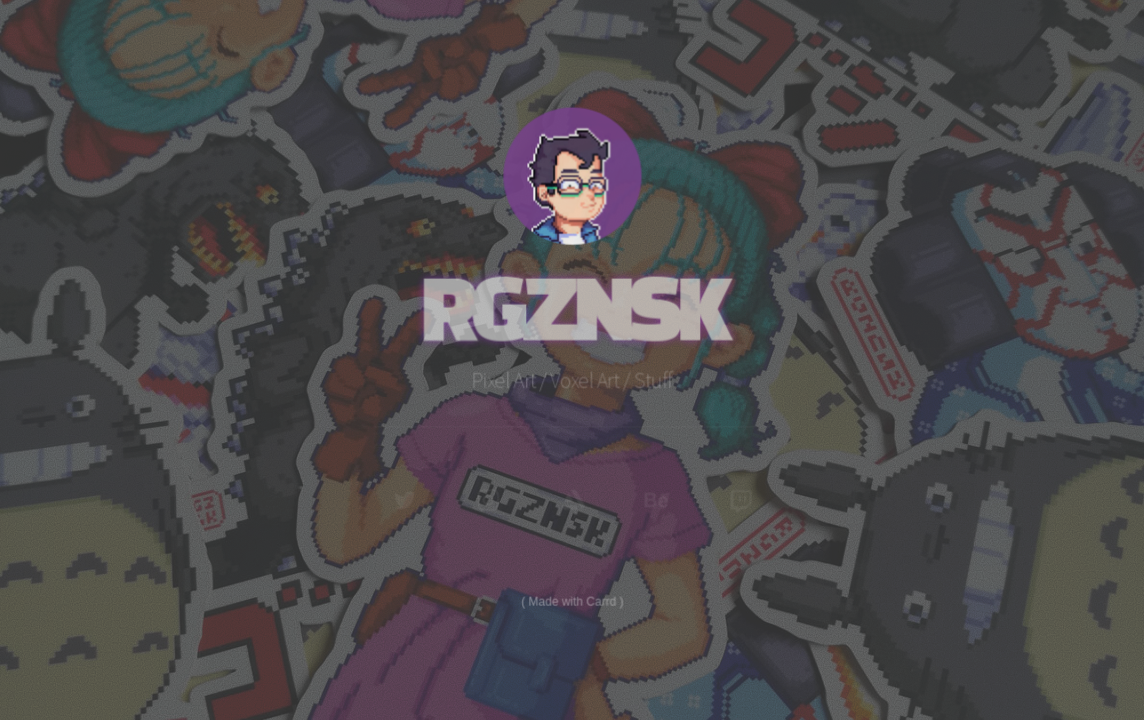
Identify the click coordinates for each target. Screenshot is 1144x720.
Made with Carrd (572, 599)
